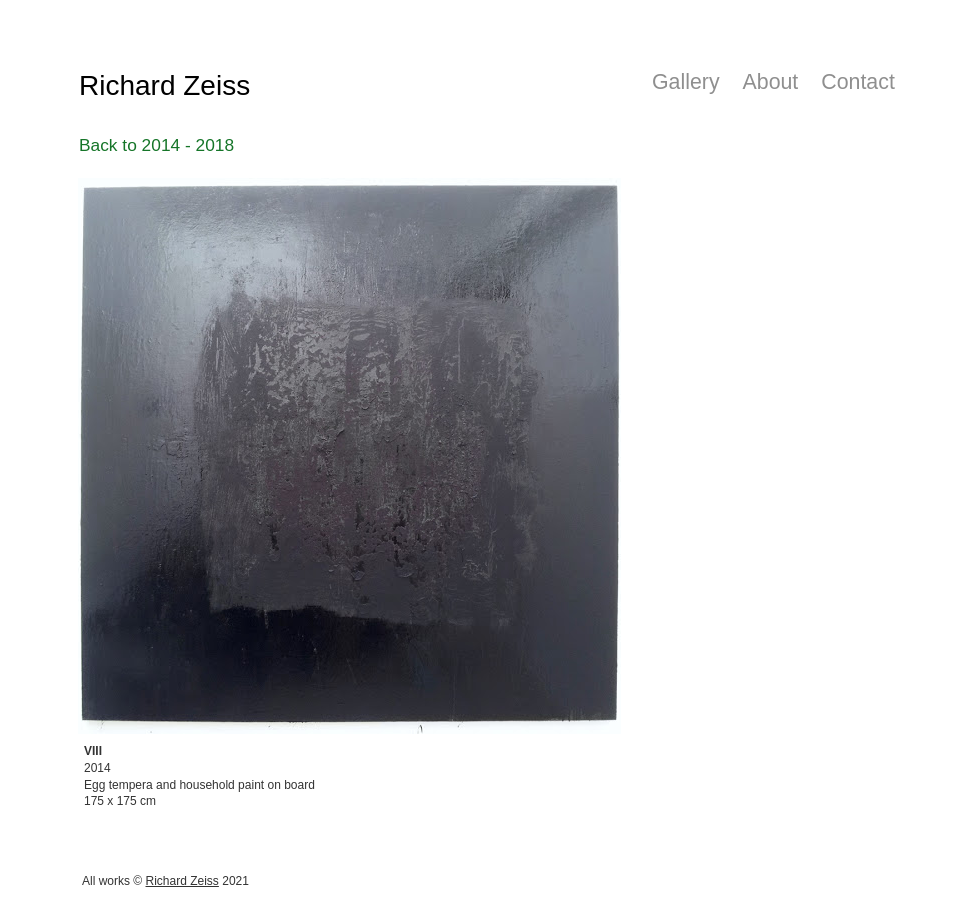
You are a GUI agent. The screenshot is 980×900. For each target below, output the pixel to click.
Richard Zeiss (182, 881)
